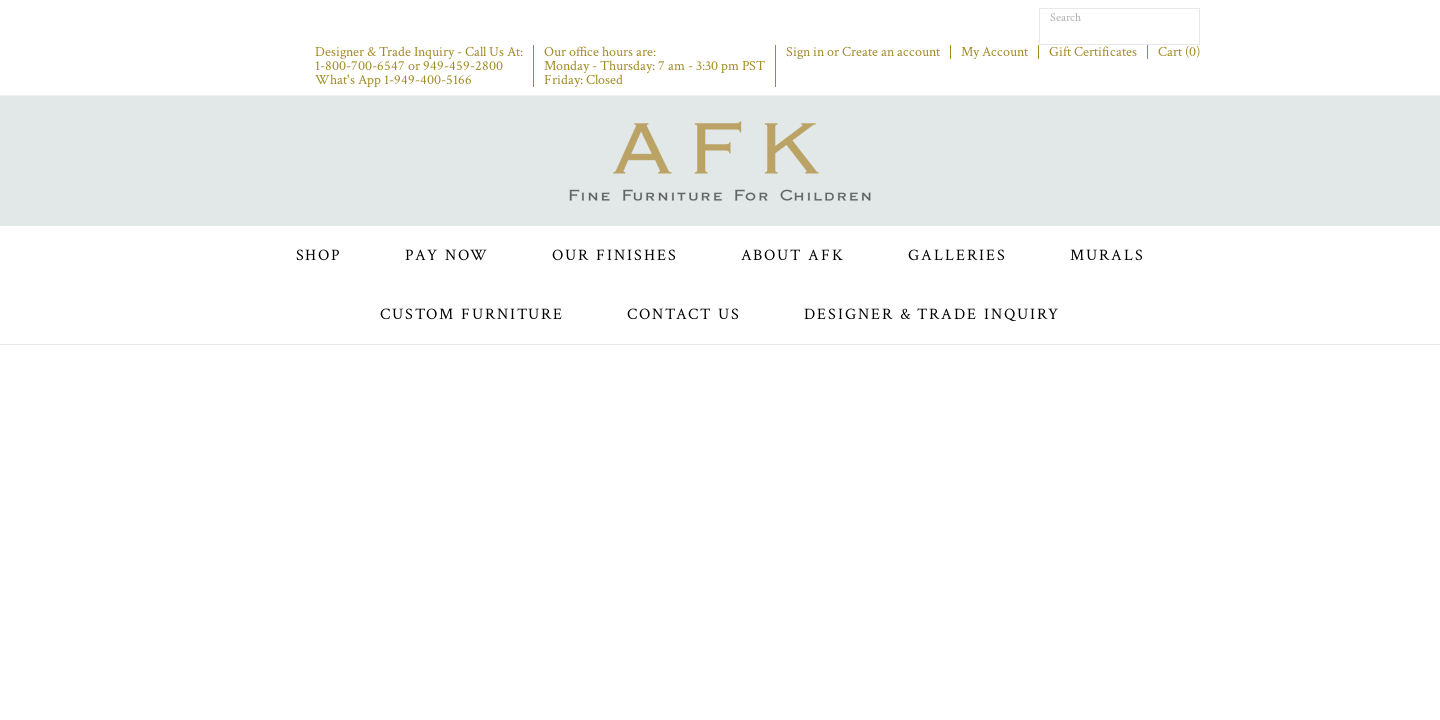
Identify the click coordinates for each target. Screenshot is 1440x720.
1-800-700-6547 (360, 66)
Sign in (805, 52)
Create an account (891, 52)
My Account (994, 52)
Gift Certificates (1093, 52)
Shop (319, 255)
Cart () (1179, 52)
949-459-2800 (463, 66)
